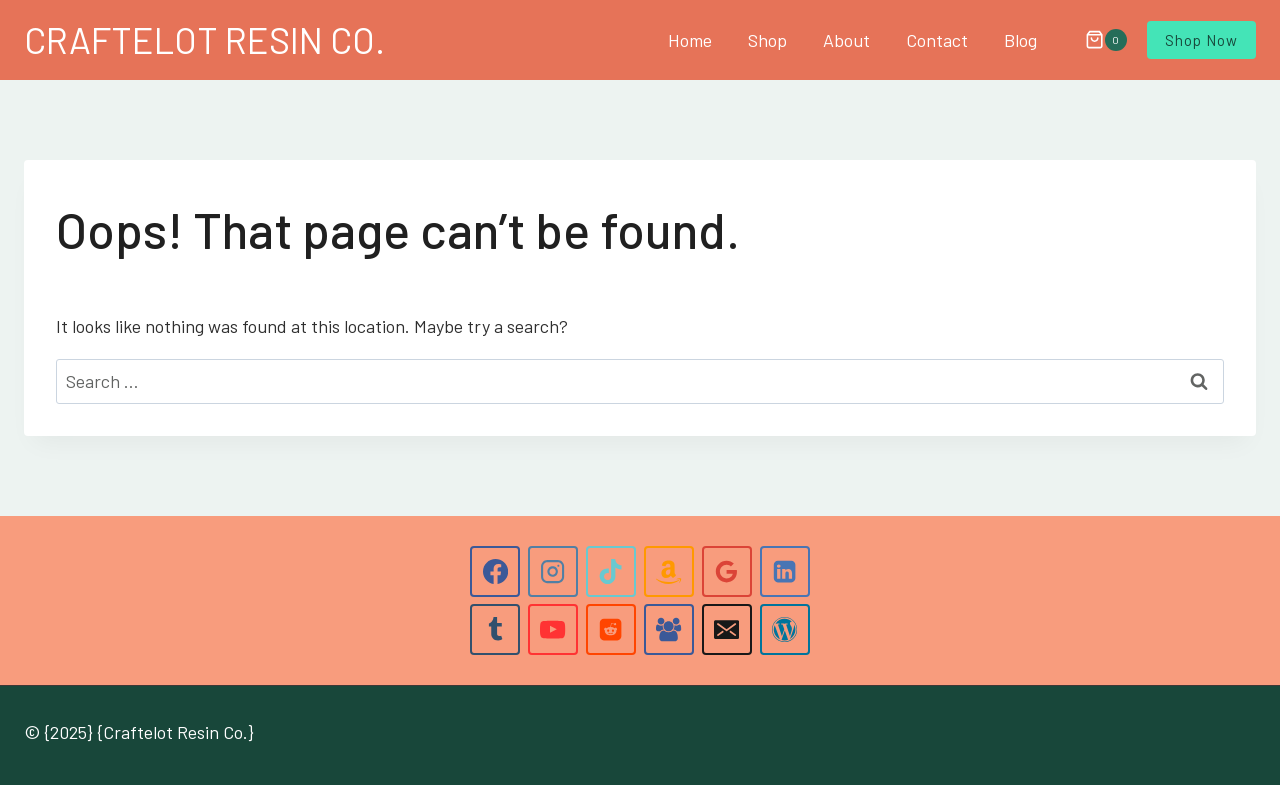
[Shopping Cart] (1096, 40)
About (846, 40)
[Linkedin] (785, 571)
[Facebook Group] (669, 629)
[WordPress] (785, 629)
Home (690, 40)
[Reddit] (611, 629)
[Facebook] (495, 571)
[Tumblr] (495, 629)
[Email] (727, 629)
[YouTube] (553, 629)
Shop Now (1201, 40)
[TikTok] (611, 571)
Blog (1020, 40)
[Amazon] (669, 571)
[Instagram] (553, 571)
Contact (937, 40)
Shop (767, 40)
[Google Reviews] (727, 571)
